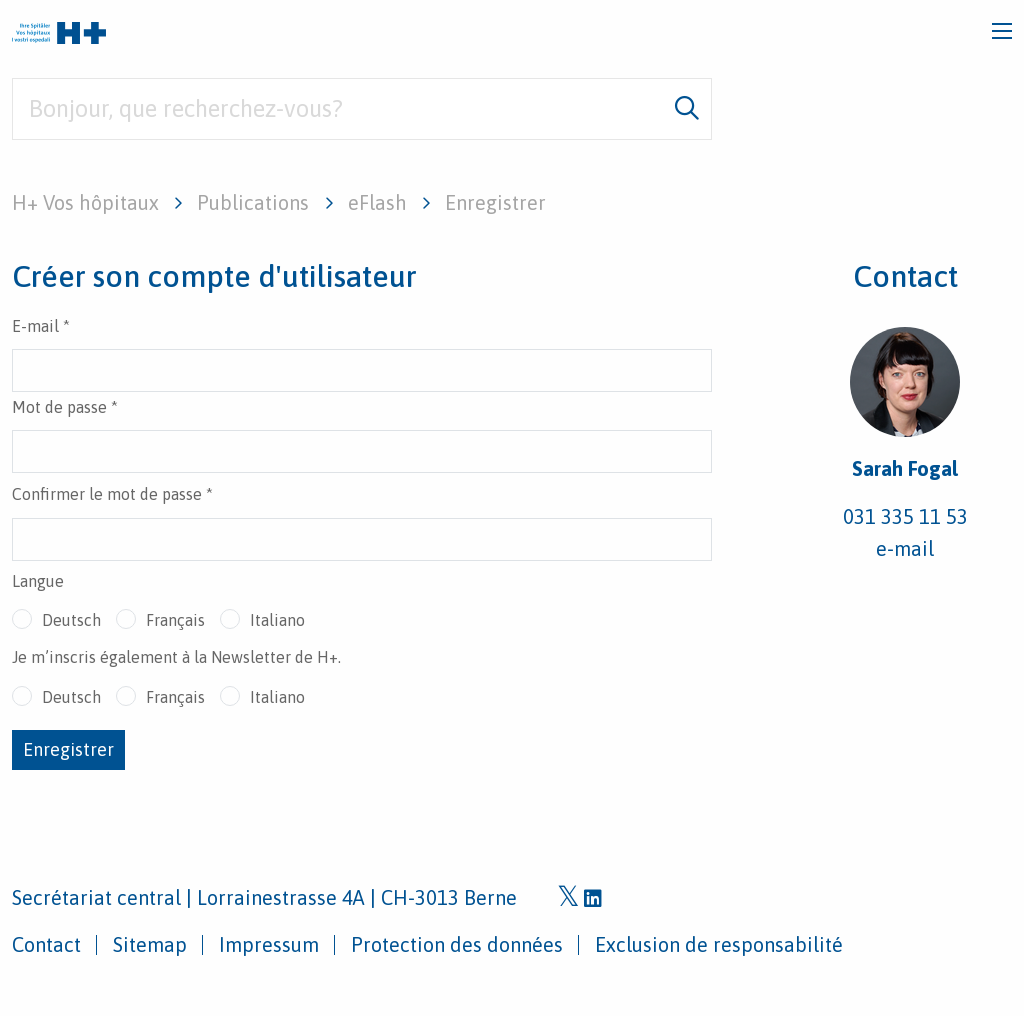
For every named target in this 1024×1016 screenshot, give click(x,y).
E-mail (41, 326)
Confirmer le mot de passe (112, 494)
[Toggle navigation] (1002, 31)
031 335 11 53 (905, 516)
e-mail (905, 548)
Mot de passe (65, 407)
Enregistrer (68, 749)
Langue (38, 581)
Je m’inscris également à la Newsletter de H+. (176, 657)
